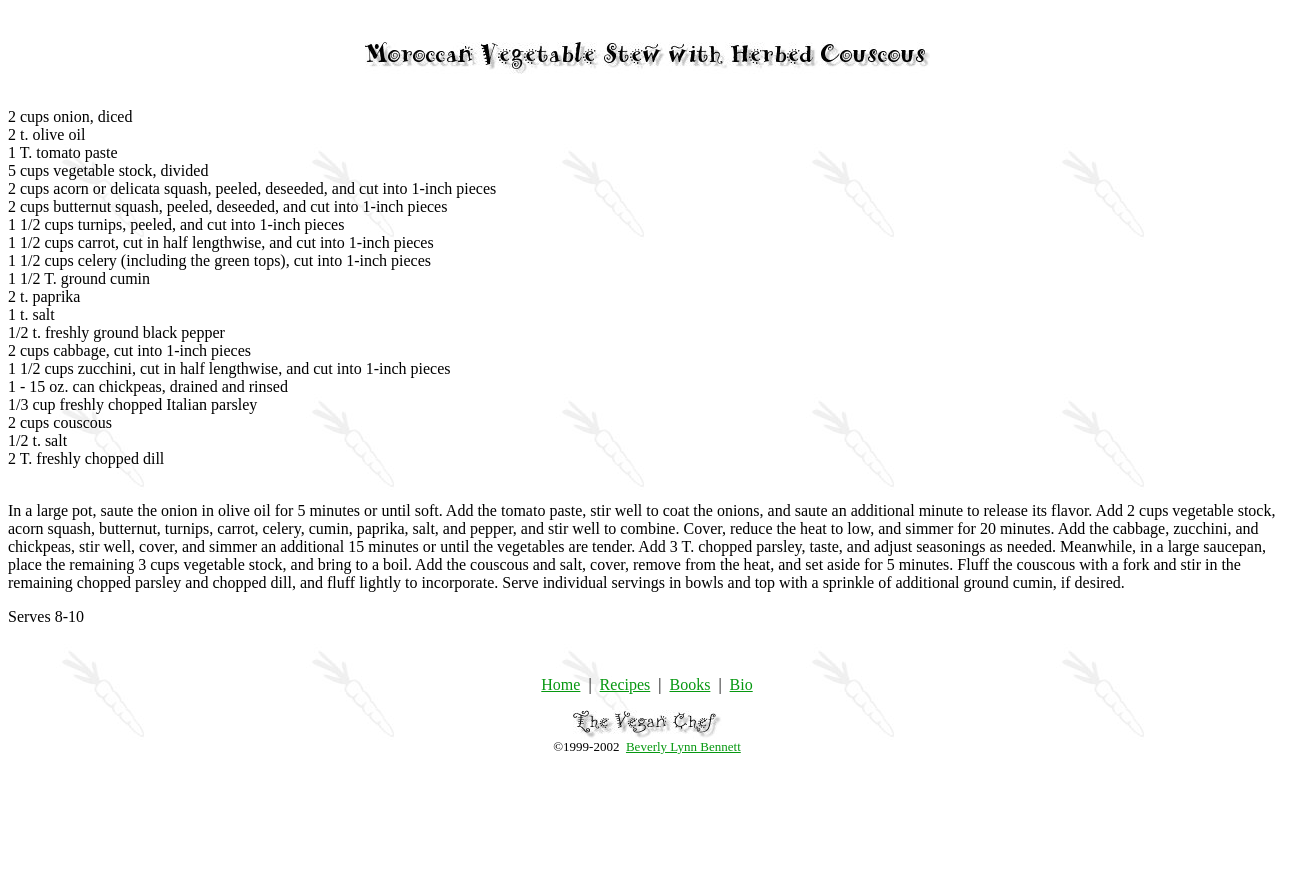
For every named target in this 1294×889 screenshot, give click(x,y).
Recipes (625, 684)
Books (689, 684)
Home (560, 684)
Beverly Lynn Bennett (683, 746)
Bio (741, 684)
